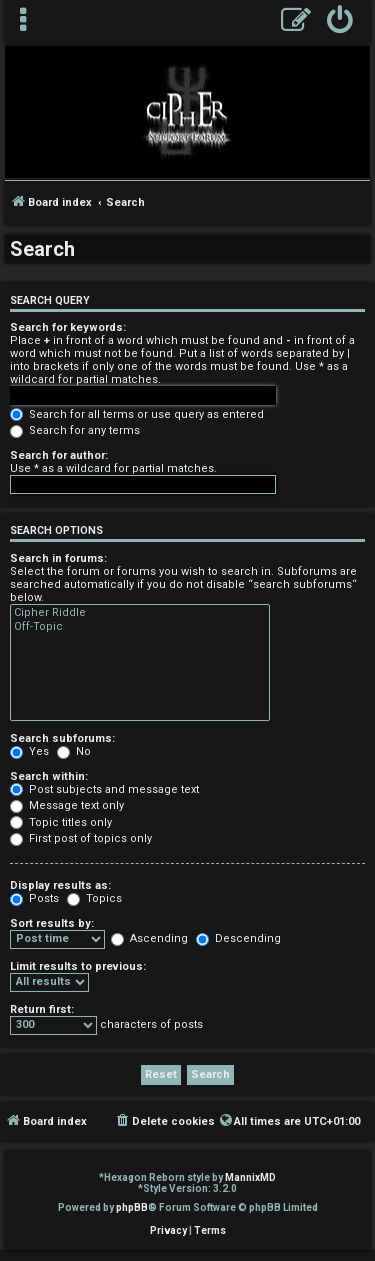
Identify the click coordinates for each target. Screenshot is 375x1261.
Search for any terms (75, 430)
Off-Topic (140, 627)
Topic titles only (61, 822)
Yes (29, 751)
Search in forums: (58, 558)
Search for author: (59, 455)
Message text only (67, 805)
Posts (34, 898)
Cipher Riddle (140, 613)
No (74, 751)
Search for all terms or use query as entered (137, 414)
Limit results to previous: (78, 966)
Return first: (42, 1009)
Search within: (49, 776)
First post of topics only (81, 838)
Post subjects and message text (104, 789)
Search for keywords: (68, 327)
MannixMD (250, 1177)
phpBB (132, 1207)
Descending (238, 938)
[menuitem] (340, 22)
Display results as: (60, 885)
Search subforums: (62, 738)
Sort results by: (52, 923)
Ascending (149, 938)
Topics (94, 898)
